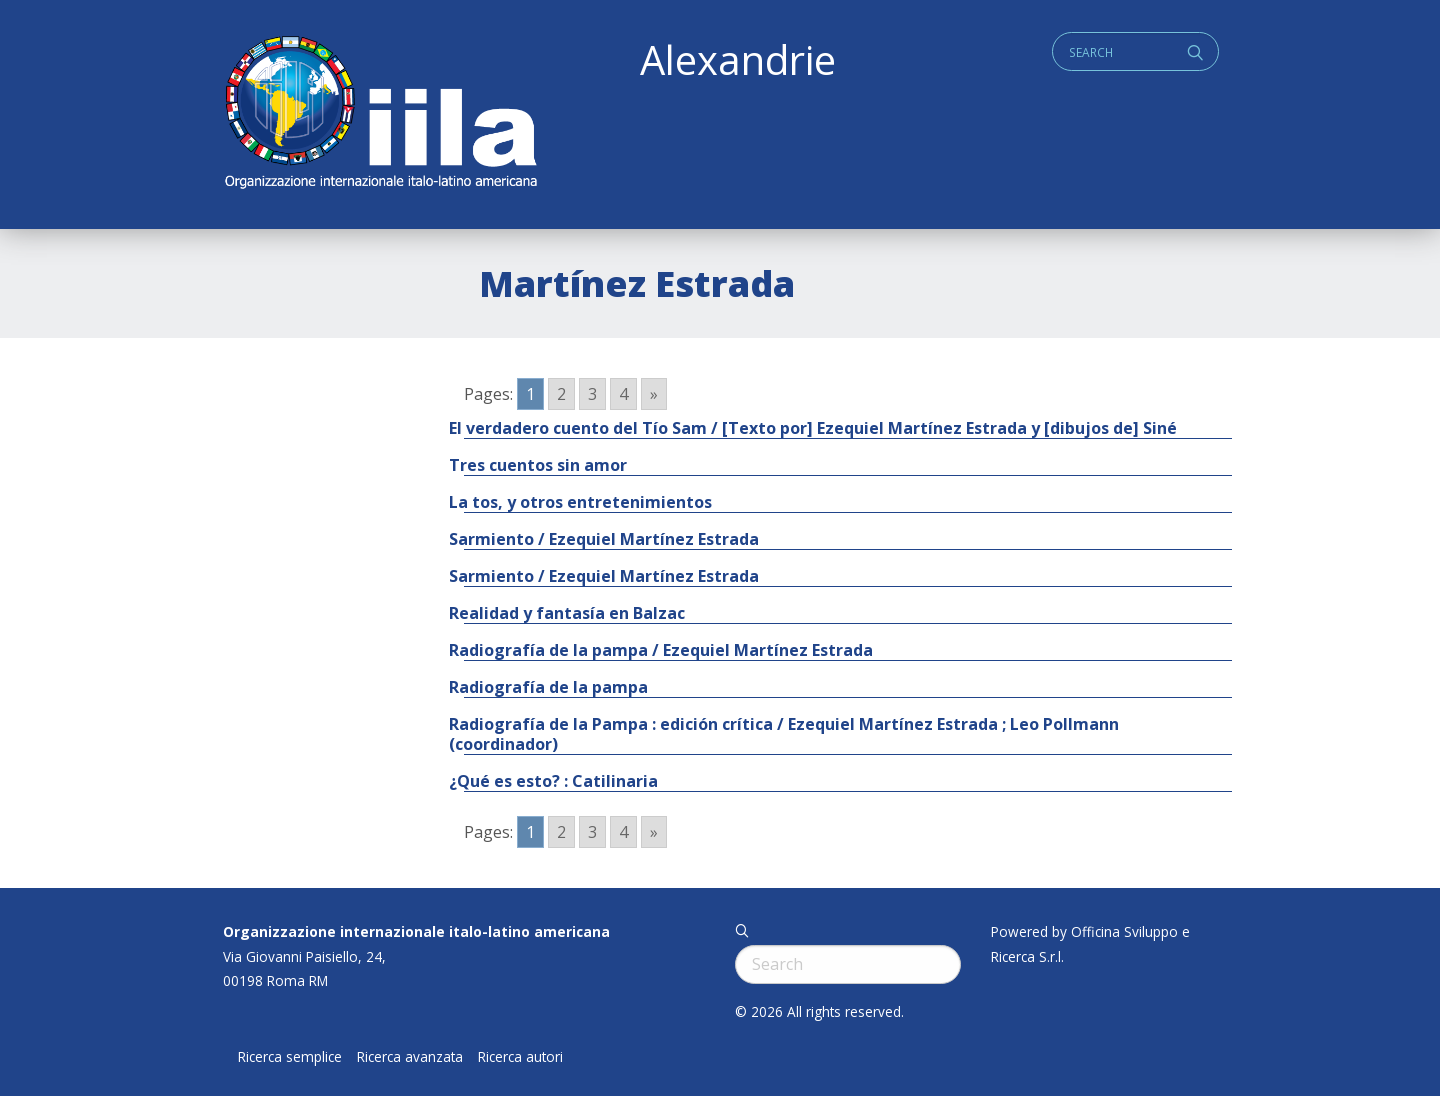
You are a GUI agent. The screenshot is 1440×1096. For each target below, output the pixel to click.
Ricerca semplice (290, 1057)
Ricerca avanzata (410, 1057)
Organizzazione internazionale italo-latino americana (416, 931)
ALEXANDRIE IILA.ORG (380, 114)
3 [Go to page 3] (592, 394)
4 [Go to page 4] (623, 394)
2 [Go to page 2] (561, 394)
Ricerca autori (520, 1057)
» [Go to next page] (654, 394)
